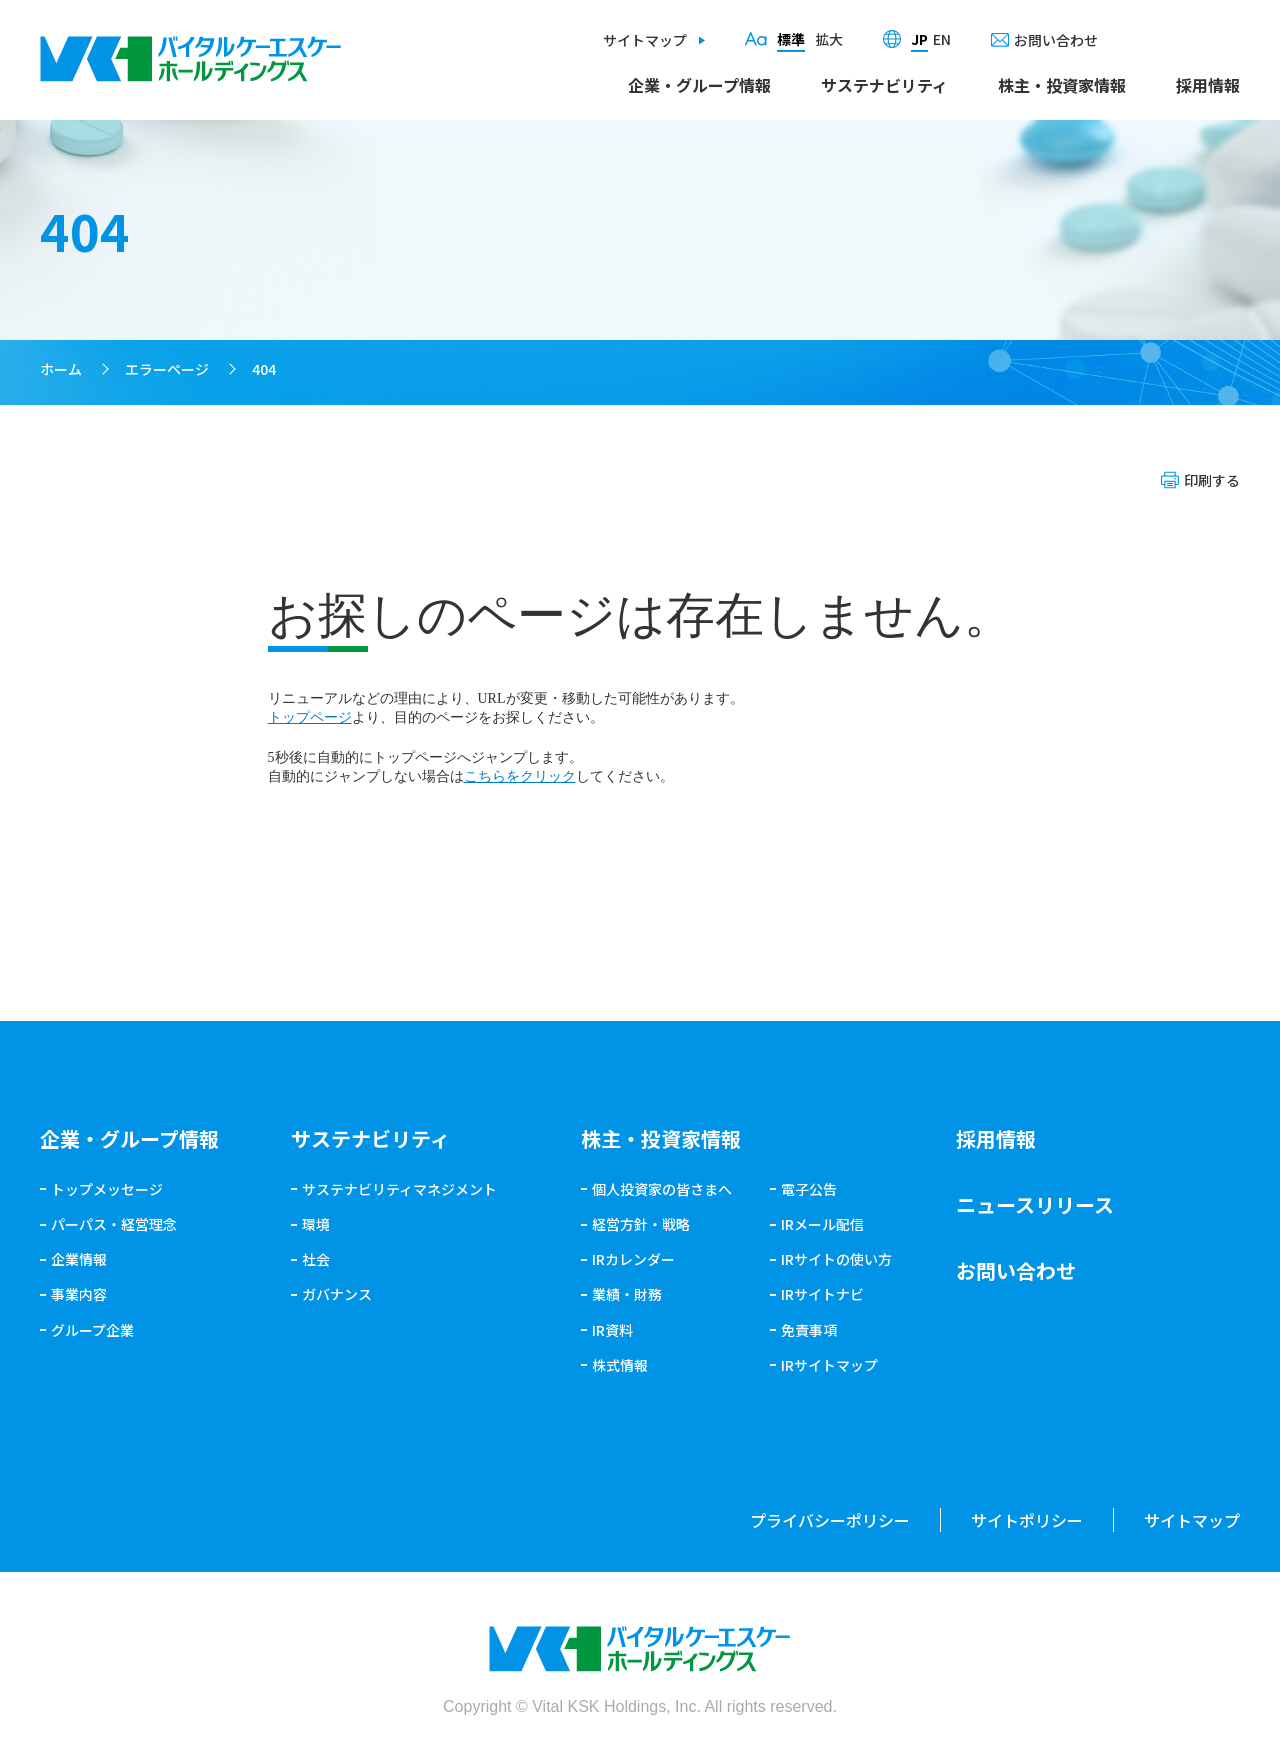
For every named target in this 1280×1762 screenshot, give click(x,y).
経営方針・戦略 (641, 1224)
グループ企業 (92, 1330)
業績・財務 (627, 1294)
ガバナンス (337, 1294)
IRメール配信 (822, 1224)
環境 (316, 1224)
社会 (316, 1259)
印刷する (1212, 480)
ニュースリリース (1035, 1204)
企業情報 (79, 1259)
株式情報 (620, 1365)
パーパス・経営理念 (114, 1224)
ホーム (61, 369)
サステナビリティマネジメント (399, 1189)
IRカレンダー (633, 1259)
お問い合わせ (1056, 40)
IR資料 (612, 1330)
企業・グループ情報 (699, 85)
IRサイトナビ (822, 1294)
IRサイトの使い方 (836, 1259)
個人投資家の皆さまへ (662, 1189)
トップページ (310, 717)
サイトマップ (645, 40)
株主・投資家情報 (1062, 85)
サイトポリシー (1027, 1520)
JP (919, 39)
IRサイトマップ (829, 1365)
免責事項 (809, 1330)
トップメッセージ (107, 1189)
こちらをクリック (520, 776)
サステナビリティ (884, 85)
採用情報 (1208, 85)
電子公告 (809, 1189)
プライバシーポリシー (830, 1520)
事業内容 (79, 1294)
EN (942, 39)
